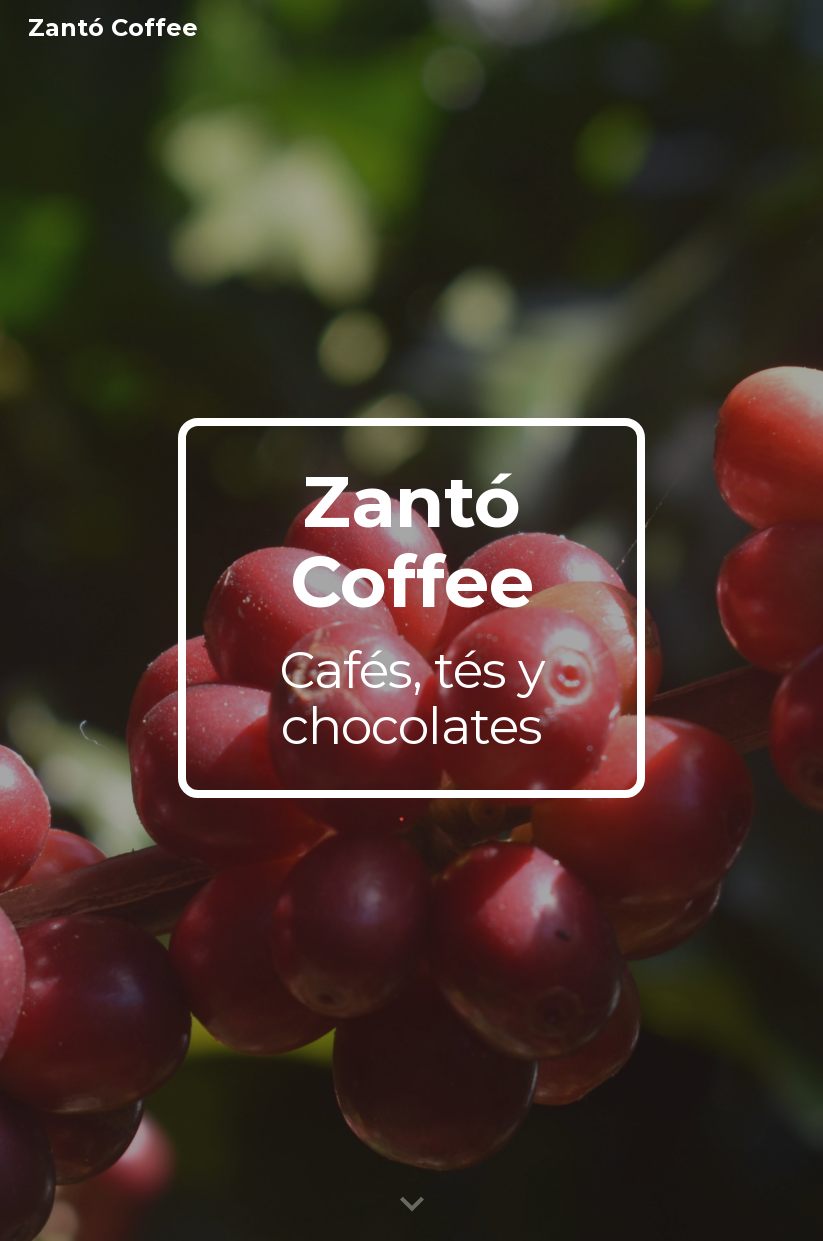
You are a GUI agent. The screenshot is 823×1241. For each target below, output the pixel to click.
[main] (411, 608)
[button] (412, 1205)
